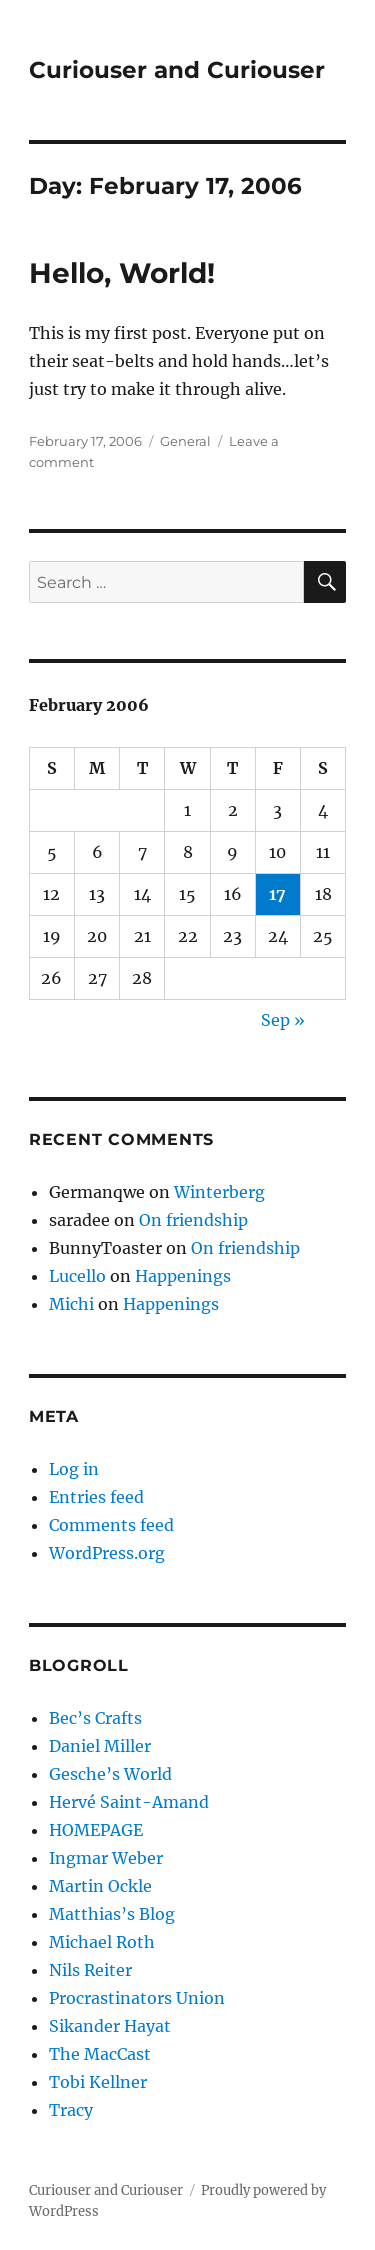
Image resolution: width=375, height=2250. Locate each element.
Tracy (71, 2110)
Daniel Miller (100, 1746)
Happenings (183, 1276)
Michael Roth (102, 1942)
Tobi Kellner (98, 2082)
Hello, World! (122, 273)
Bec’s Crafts (95, 1718)
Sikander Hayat (110, 2026)
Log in (74, 1469)
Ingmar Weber (106, 1858)
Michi (71, 1304)
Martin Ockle (100, 1886)
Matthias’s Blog (112, 1914)
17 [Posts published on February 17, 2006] (277, 894)
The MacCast (100, 2054)
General (185, 441)
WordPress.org (107, 1553)
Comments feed (111, 1525)
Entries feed (96, 1497)
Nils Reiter (90, 1970)
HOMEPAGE (96, 1830)
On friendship (193, 1220)
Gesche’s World (110, 1774)
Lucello (77, 1276)
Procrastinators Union (137, 1998)
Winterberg (219, 1192)
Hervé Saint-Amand (129, 1802)
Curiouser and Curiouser (177, 70)
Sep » (283, 1020)
